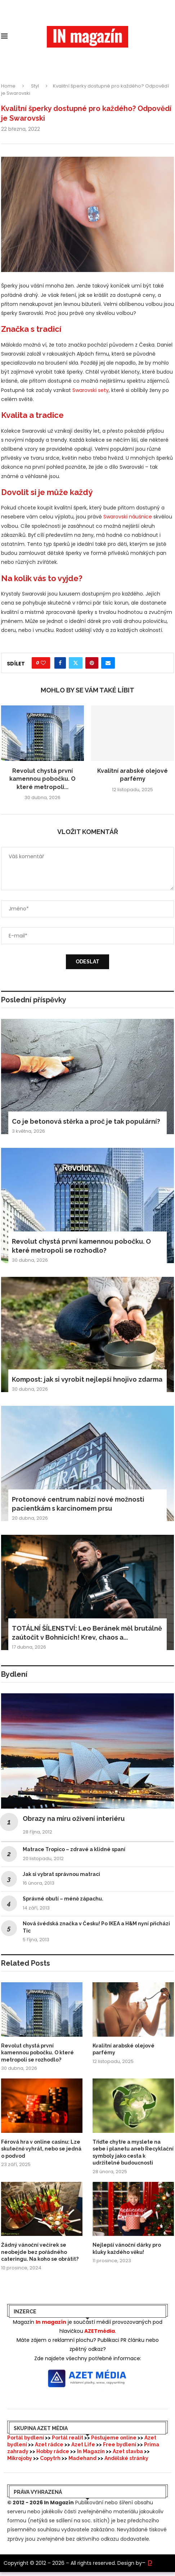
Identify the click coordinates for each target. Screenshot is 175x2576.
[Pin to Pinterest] (91, 663)
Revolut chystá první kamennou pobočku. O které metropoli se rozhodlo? (81, 1246)
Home (8, 86)
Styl (35, 86)
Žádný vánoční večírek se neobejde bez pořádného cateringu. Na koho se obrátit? (39, 2252)
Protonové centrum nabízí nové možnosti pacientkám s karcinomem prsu (78, 1504)
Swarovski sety (90, 390)
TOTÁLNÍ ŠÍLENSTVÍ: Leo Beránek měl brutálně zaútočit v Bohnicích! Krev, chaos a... (87, 1633)
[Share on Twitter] (75, 663)
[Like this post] (43, 663)
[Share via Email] (108, 663)
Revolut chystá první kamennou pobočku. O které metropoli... (42, 778)
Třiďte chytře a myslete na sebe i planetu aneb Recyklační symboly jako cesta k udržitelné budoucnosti (133, 2152)
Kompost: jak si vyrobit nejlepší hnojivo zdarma (87, 1379)
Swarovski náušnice (127, 516)
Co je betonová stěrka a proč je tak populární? (86, 1121)
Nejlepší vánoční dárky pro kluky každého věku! (127, 2248)
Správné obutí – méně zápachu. (63, 1899)
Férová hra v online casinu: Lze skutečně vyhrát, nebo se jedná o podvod (41, 2149)
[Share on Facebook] (60, 663)
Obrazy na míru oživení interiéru (74, 1818)
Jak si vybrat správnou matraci (61, 1874)
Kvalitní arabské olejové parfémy (123, 2049)
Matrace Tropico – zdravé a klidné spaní (74, 1849)
